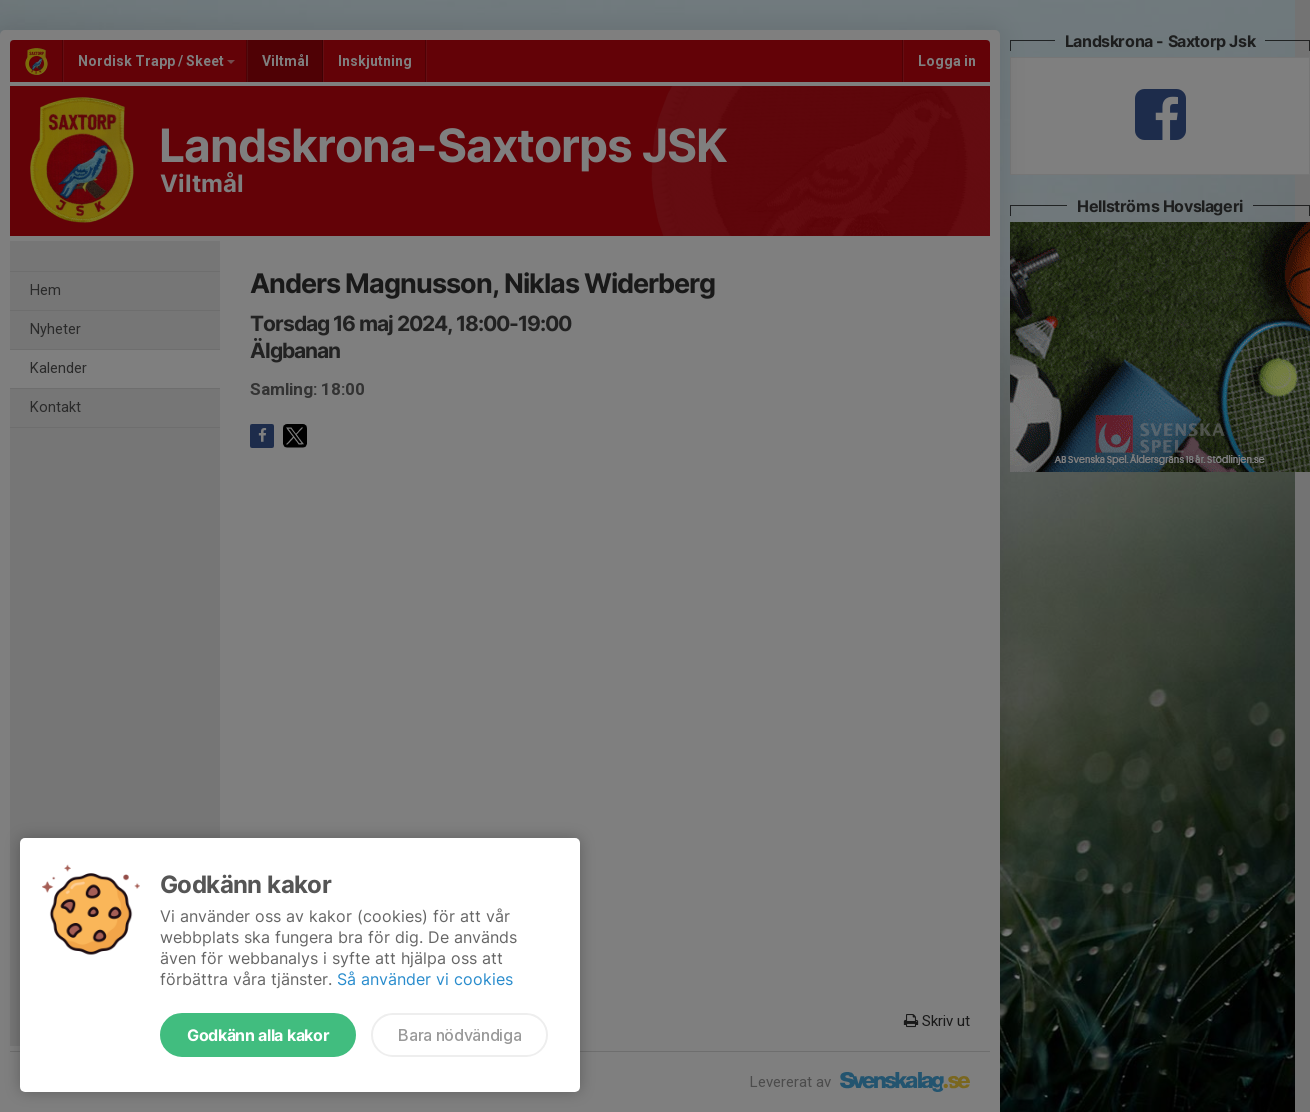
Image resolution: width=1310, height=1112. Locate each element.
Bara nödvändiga (459, 1035)
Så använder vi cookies (425, 979)
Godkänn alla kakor (258, 1035)
